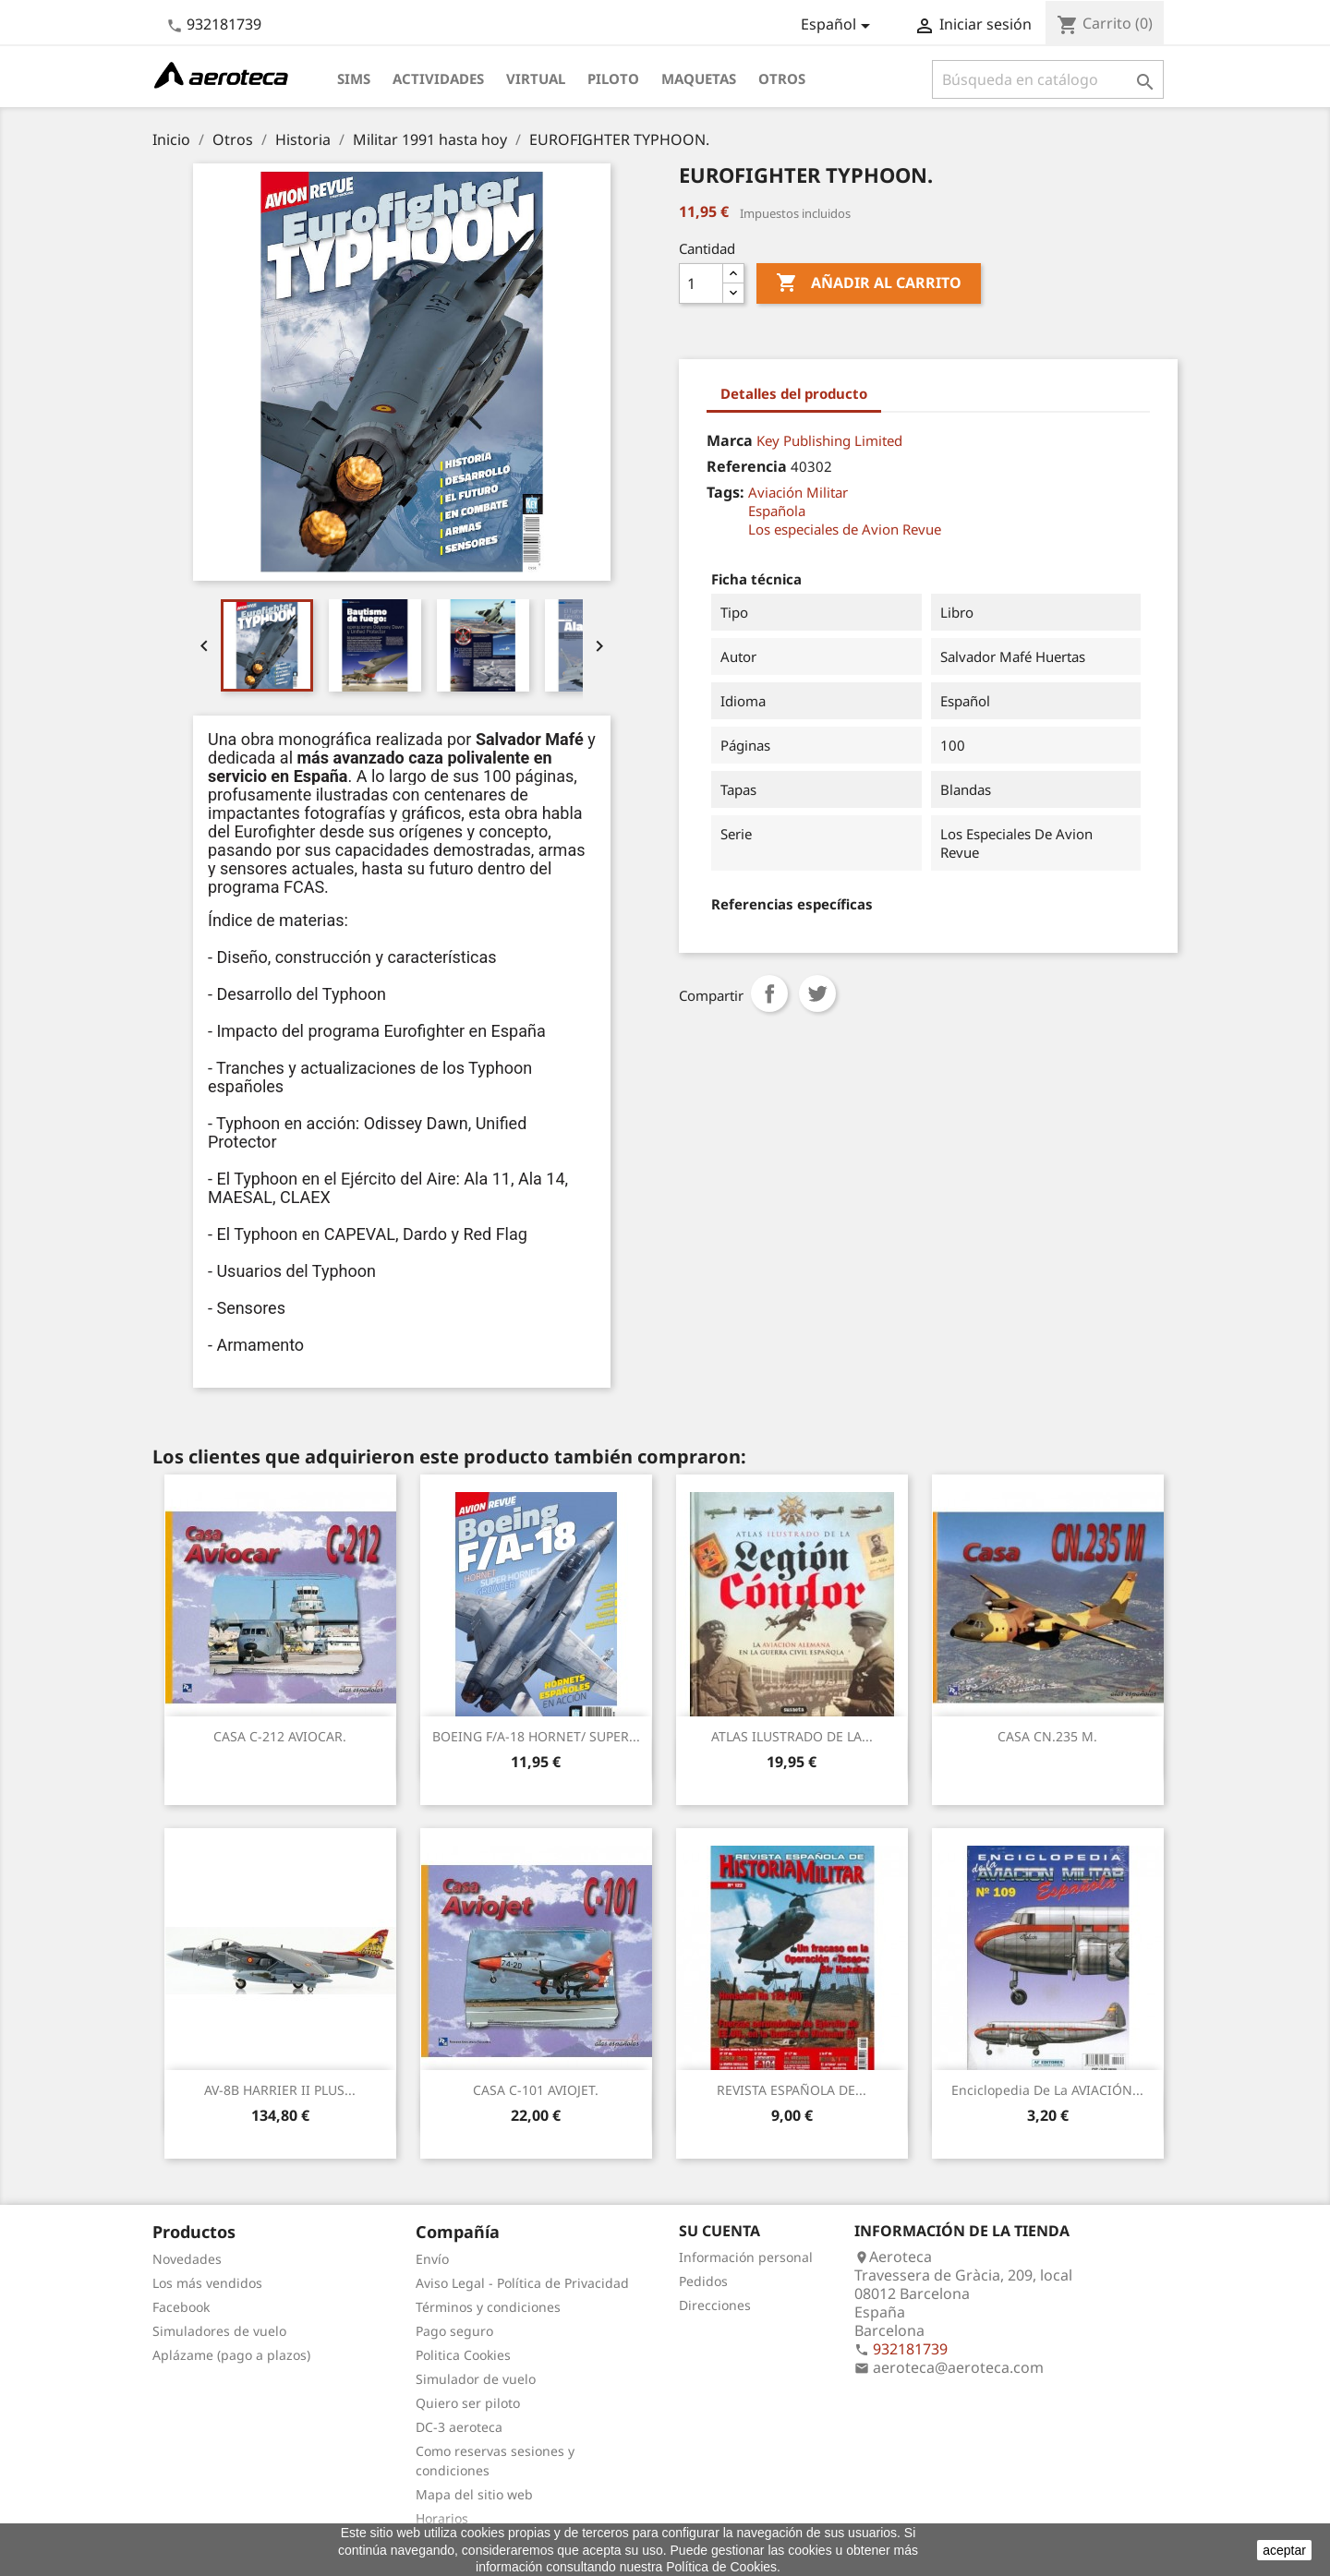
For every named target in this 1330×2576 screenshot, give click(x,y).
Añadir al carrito (868, 283)
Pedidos (703, 2281)
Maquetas (698, 78)
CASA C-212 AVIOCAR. (279, 1736)
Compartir (769, 993)
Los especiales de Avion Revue (844, 529)
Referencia (747, 466)
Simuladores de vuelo (219, 2331)
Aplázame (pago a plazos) (231, 2355)
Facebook (181, 2307)
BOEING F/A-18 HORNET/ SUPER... (536, 1736)
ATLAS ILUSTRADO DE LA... (792, 1736)
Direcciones (715, 2305)
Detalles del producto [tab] (793, 393)
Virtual (535, 78)
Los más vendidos (207, 2283)
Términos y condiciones (488, 2307)
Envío (432, 2259)
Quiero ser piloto (468, 2403)
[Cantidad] (701, 283)
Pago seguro (454, 2331)
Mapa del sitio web (474, 2494)
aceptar (1284, 2550)
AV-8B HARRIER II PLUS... (280, 2090)
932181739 (224, 24)
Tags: (725, 492)
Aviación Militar (798, 492)
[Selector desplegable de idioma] (839, 26)
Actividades (438, 78)
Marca (730, 440)
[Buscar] (1048, 79)
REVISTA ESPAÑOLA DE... (791, 2090)
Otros (781, 78)
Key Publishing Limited (829, 440)
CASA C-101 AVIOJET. (535, 2090)
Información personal (746, 2257)
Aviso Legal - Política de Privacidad (522, 2283)
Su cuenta (719, 2231)
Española (776, 510)
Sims (353, 78)
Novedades (187, 2259)
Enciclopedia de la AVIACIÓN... (1047, 2090)
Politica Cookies (463, 2355)
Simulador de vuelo (476, 2379)
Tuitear (817, 993)
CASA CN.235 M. (1047, 1736)
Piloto (613, 78)
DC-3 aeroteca (459, 2427)
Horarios (442, 2518)
